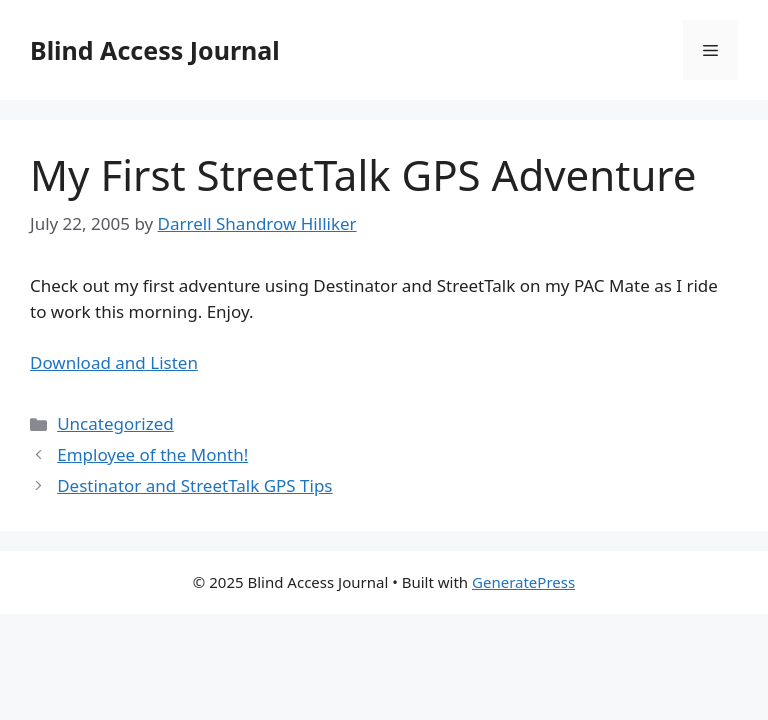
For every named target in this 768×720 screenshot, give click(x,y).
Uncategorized (115, 423)
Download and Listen (114, 362)
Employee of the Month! (152, 454)
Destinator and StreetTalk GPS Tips (194, 485)
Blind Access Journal (155, 50)
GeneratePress (523, 582)
